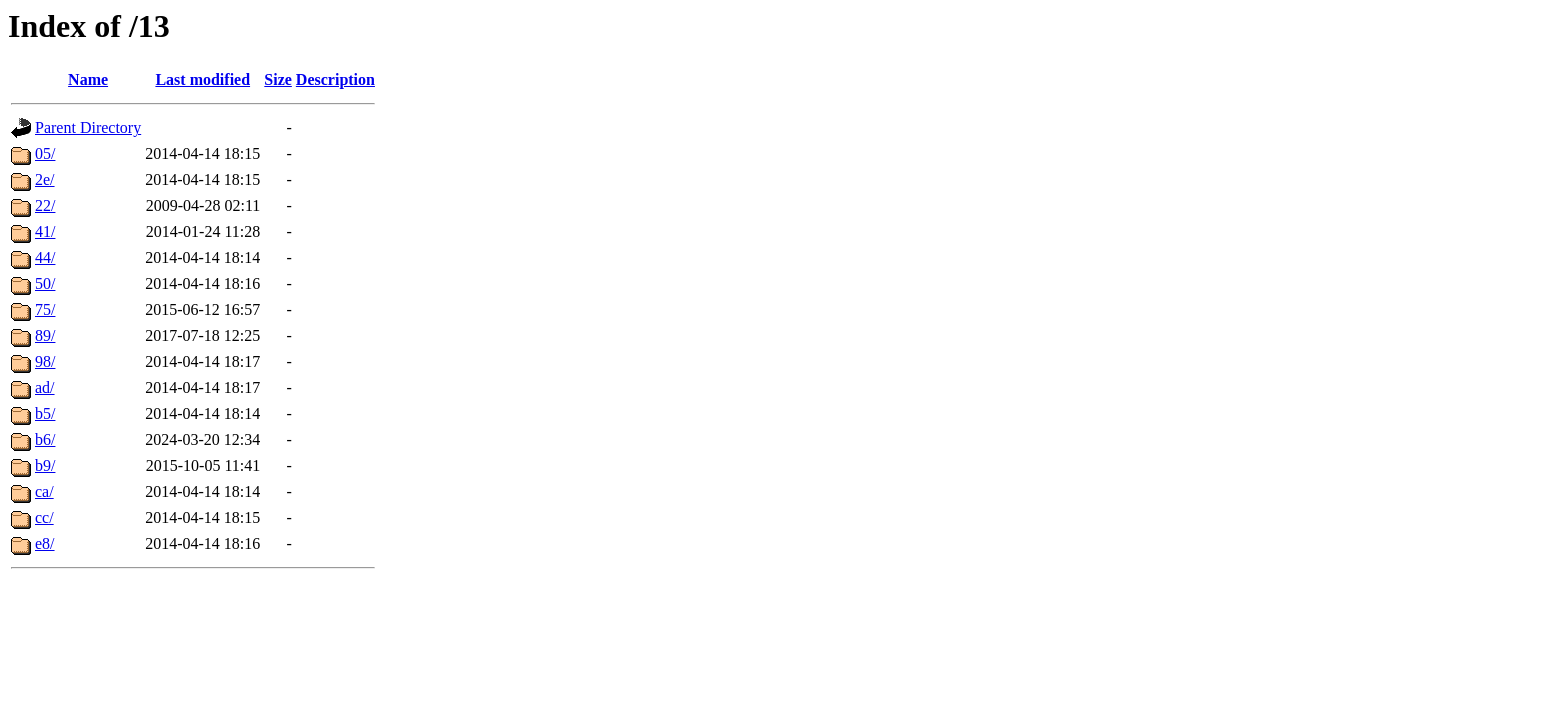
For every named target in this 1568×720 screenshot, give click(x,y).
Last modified (202, 79)
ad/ (45, 387)
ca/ (44, 491)
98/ (45, 361)
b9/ (45, 465)
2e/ (45, 179)
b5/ (45, 413)
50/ (45, 283)
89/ (45, 335)
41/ (45, 231)
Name (88, 79)
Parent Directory (88, 127)
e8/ (45, 543)
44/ (45, 257)
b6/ (45, 439)
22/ (45, 205)
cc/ (44, 517)
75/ (45, 309)
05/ (45, 153)
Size (278, 79)
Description (335, 79)
